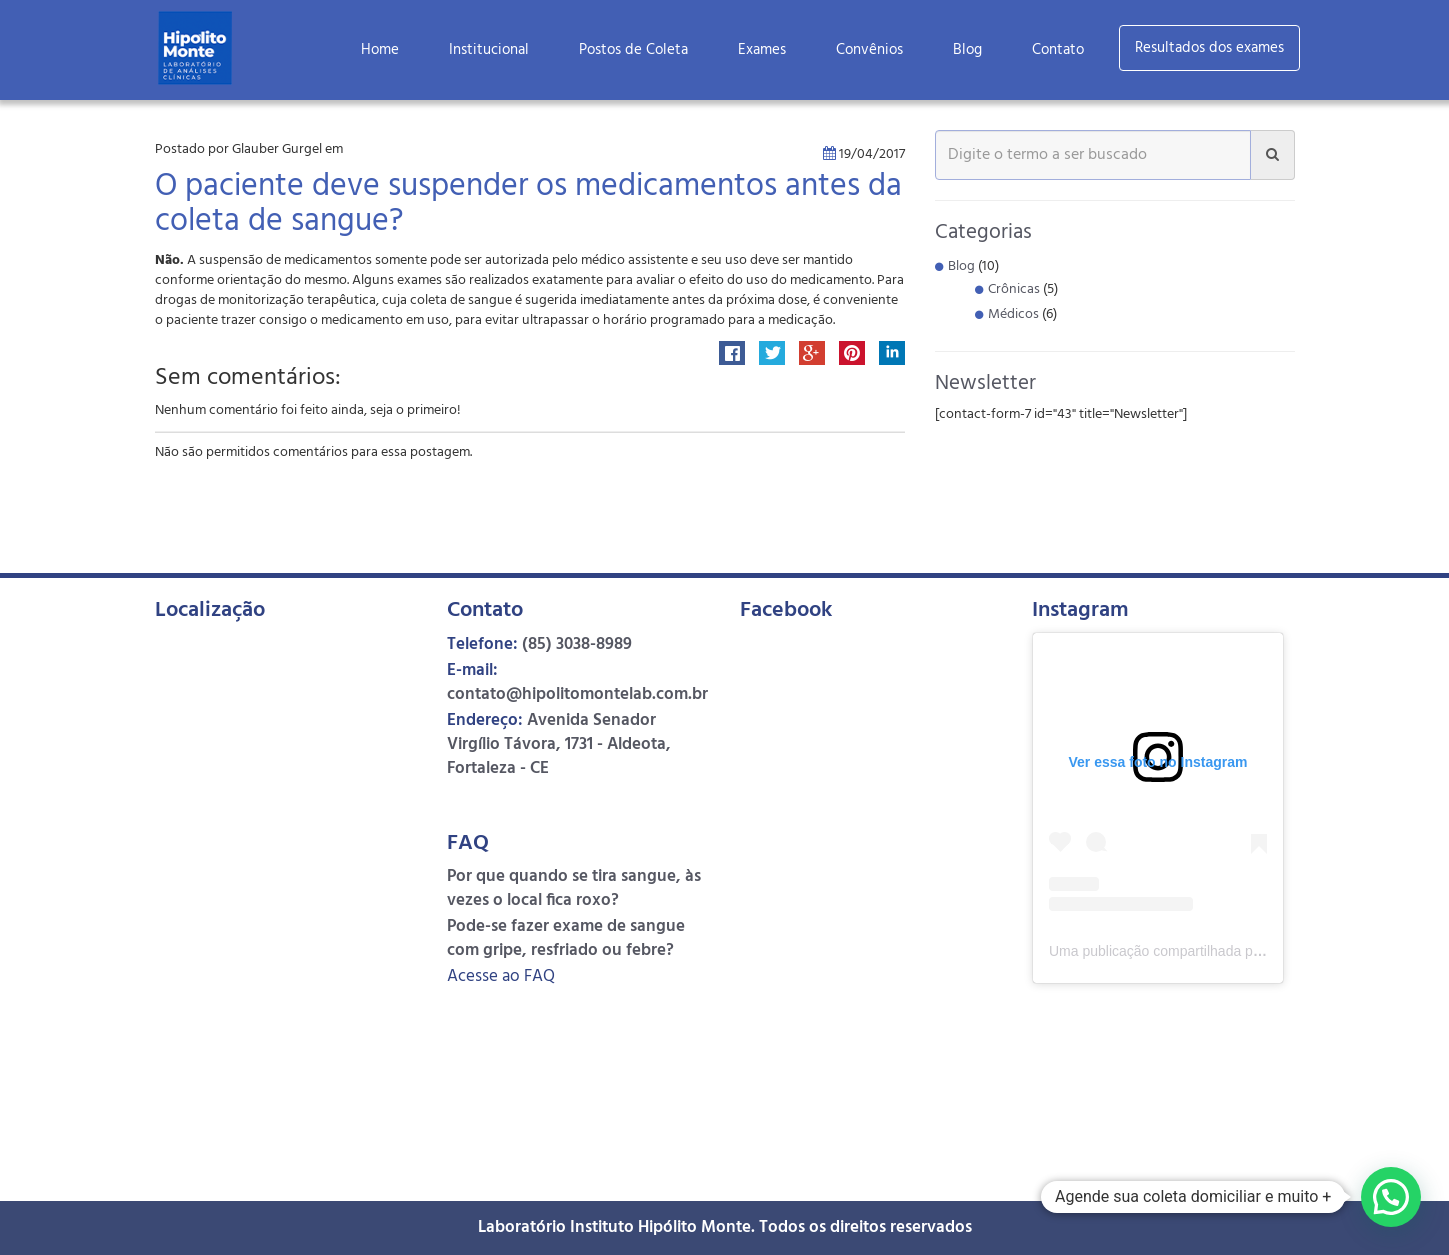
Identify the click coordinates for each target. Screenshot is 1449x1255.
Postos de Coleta (633, 50)
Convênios (869, 50)
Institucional (489, 50)
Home (380, 50)
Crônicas (1014, 289)
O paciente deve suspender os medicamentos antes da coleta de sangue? (528, 204)
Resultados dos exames (1209, 48)
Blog (967, 50)
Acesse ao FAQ (501, 976)
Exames (762, 50)
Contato (1058, 50)
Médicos (1013, 314)
